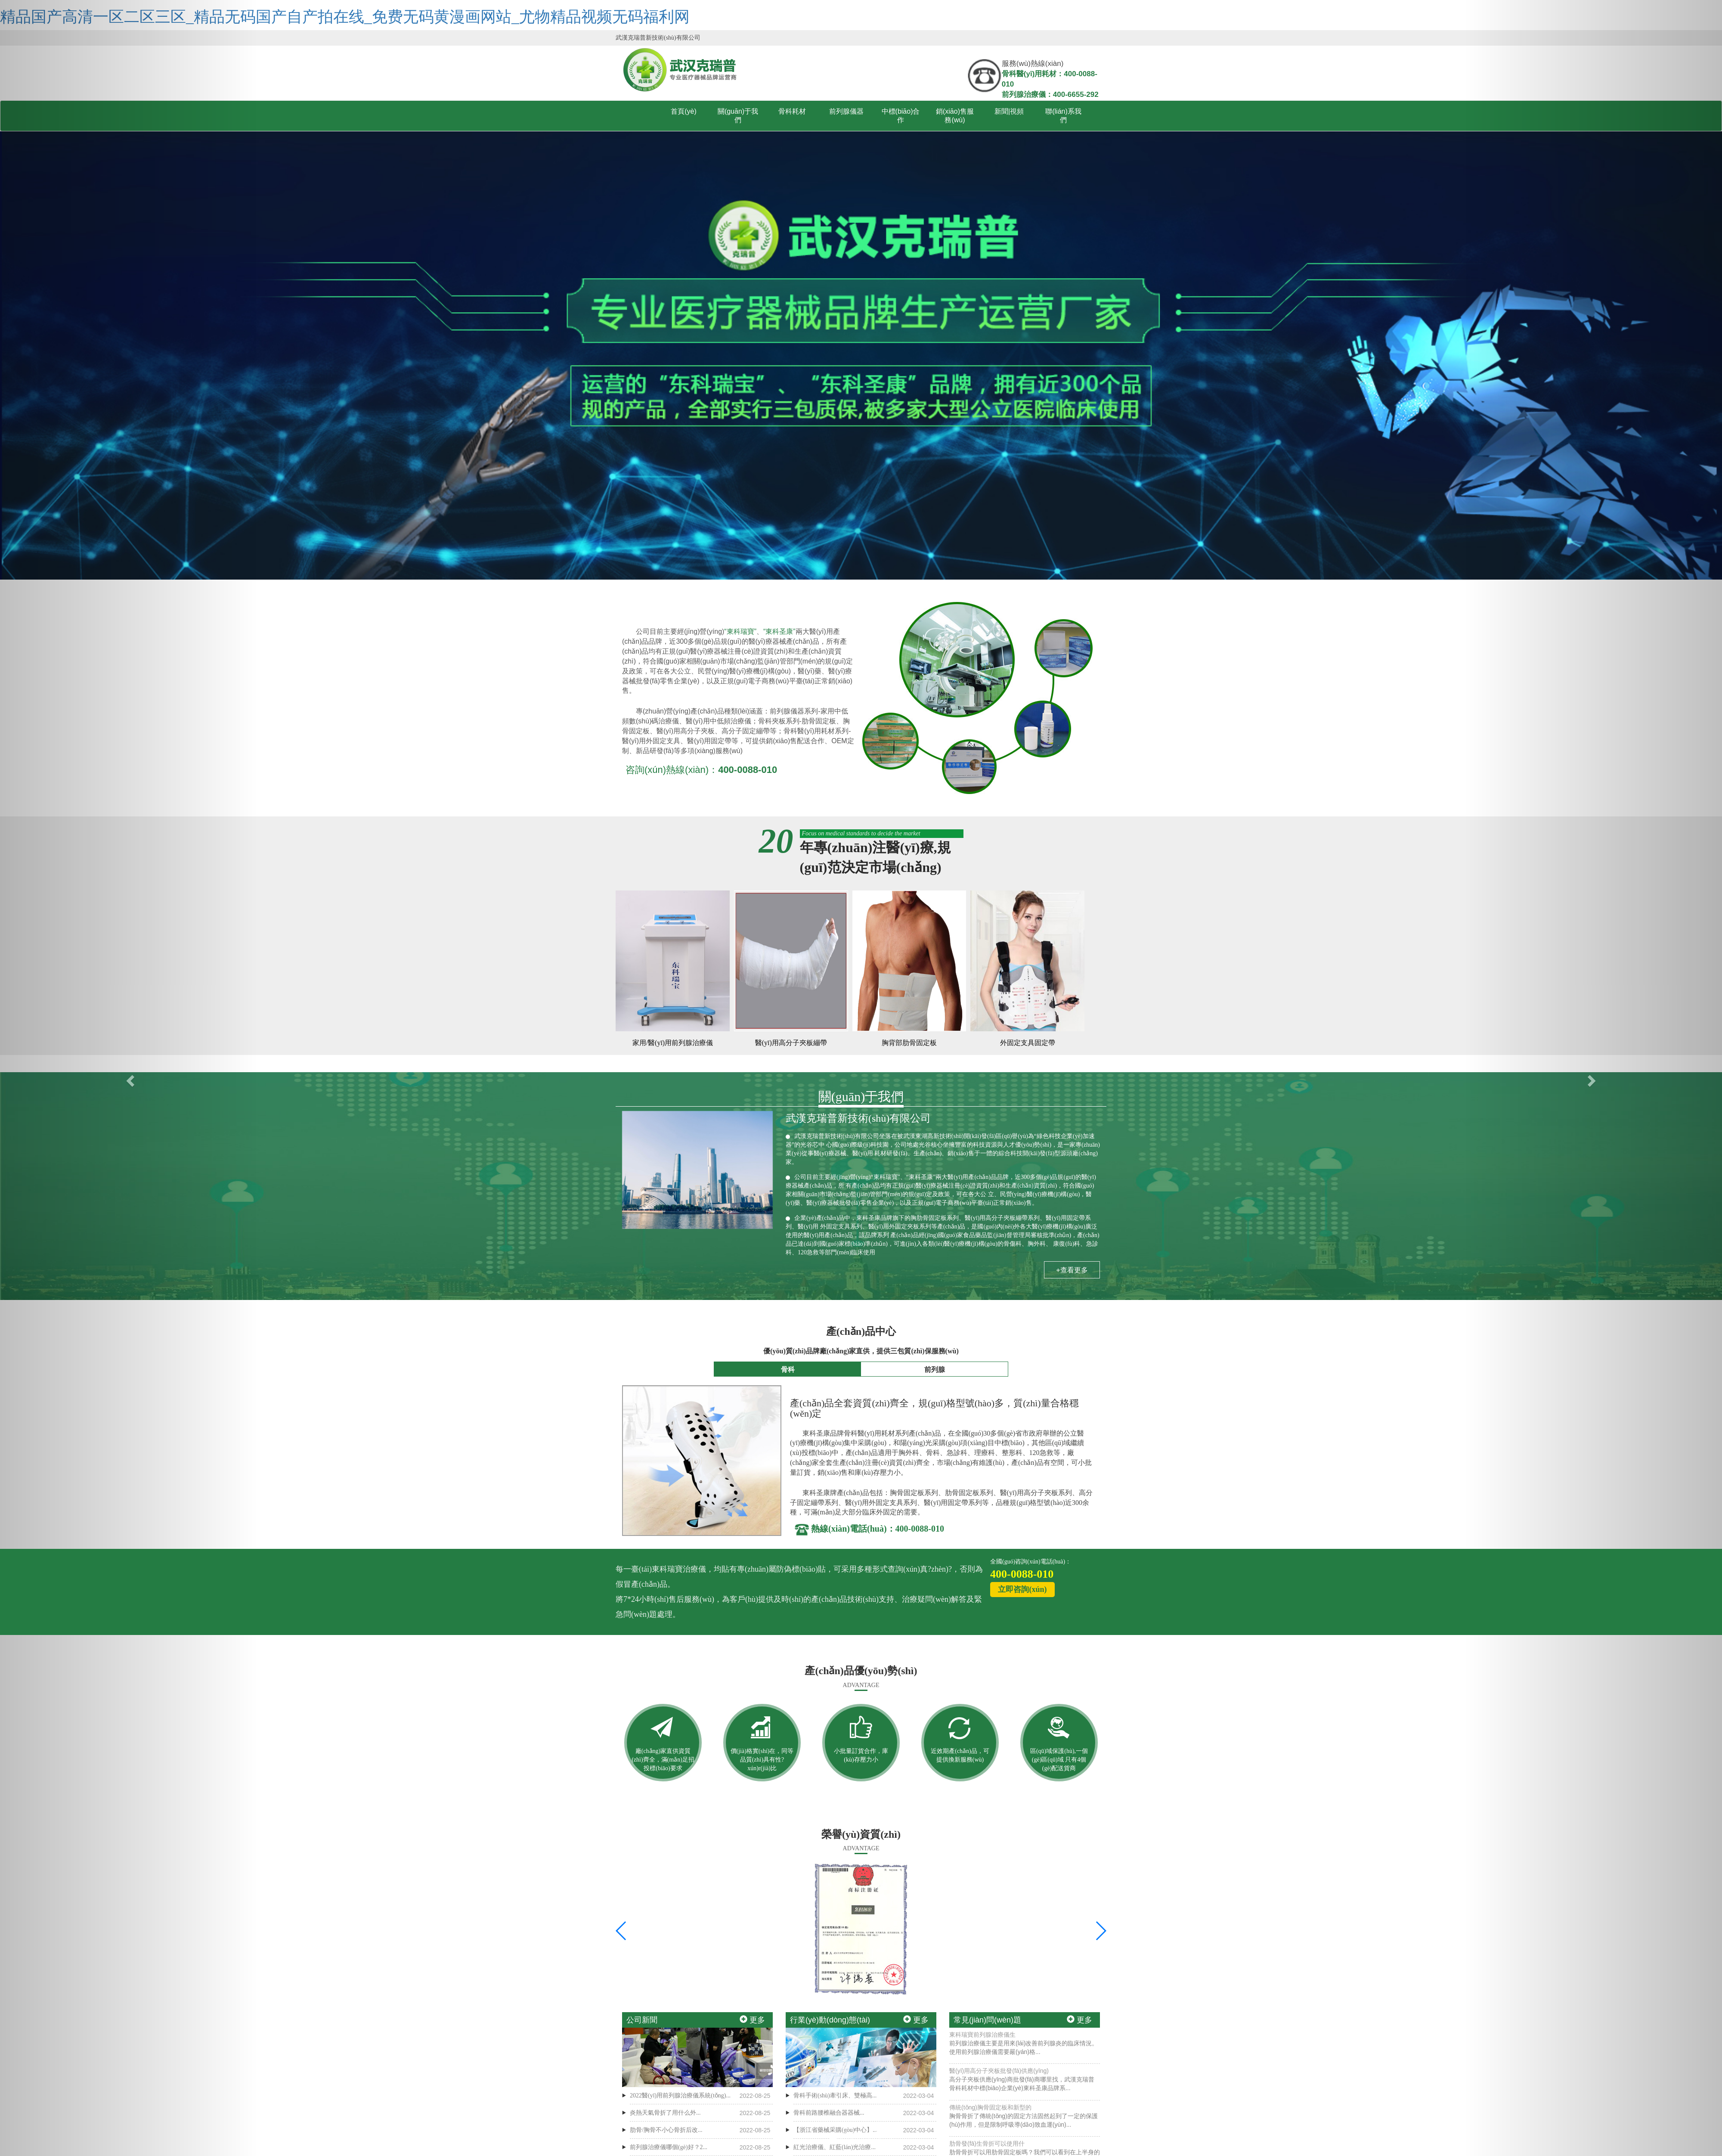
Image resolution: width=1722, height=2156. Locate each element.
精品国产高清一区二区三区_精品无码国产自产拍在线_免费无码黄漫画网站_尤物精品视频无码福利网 (345, 16)
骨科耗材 (792, 111)
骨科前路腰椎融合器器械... (828, 2112)
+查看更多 (1071, 1270)
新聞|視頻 (1009, 111)
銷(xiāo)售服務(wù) (955, 116)
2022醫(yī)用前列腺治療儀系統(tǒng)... (680, 2095)
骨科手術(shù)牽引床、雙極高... (834, 2095)
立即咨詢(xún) (1022, 1589)
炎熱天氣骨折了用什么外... (665, 2112)
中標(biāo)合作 (901, 116)
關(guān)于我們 (738, 116)
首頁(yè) (684, 111)
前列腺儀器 (846, 111)
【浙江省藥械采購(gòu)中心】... (835, 2130)
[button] (129, 1078)
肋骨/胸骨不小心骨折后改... (666, 2130)
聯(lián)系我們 (1063, 116)
